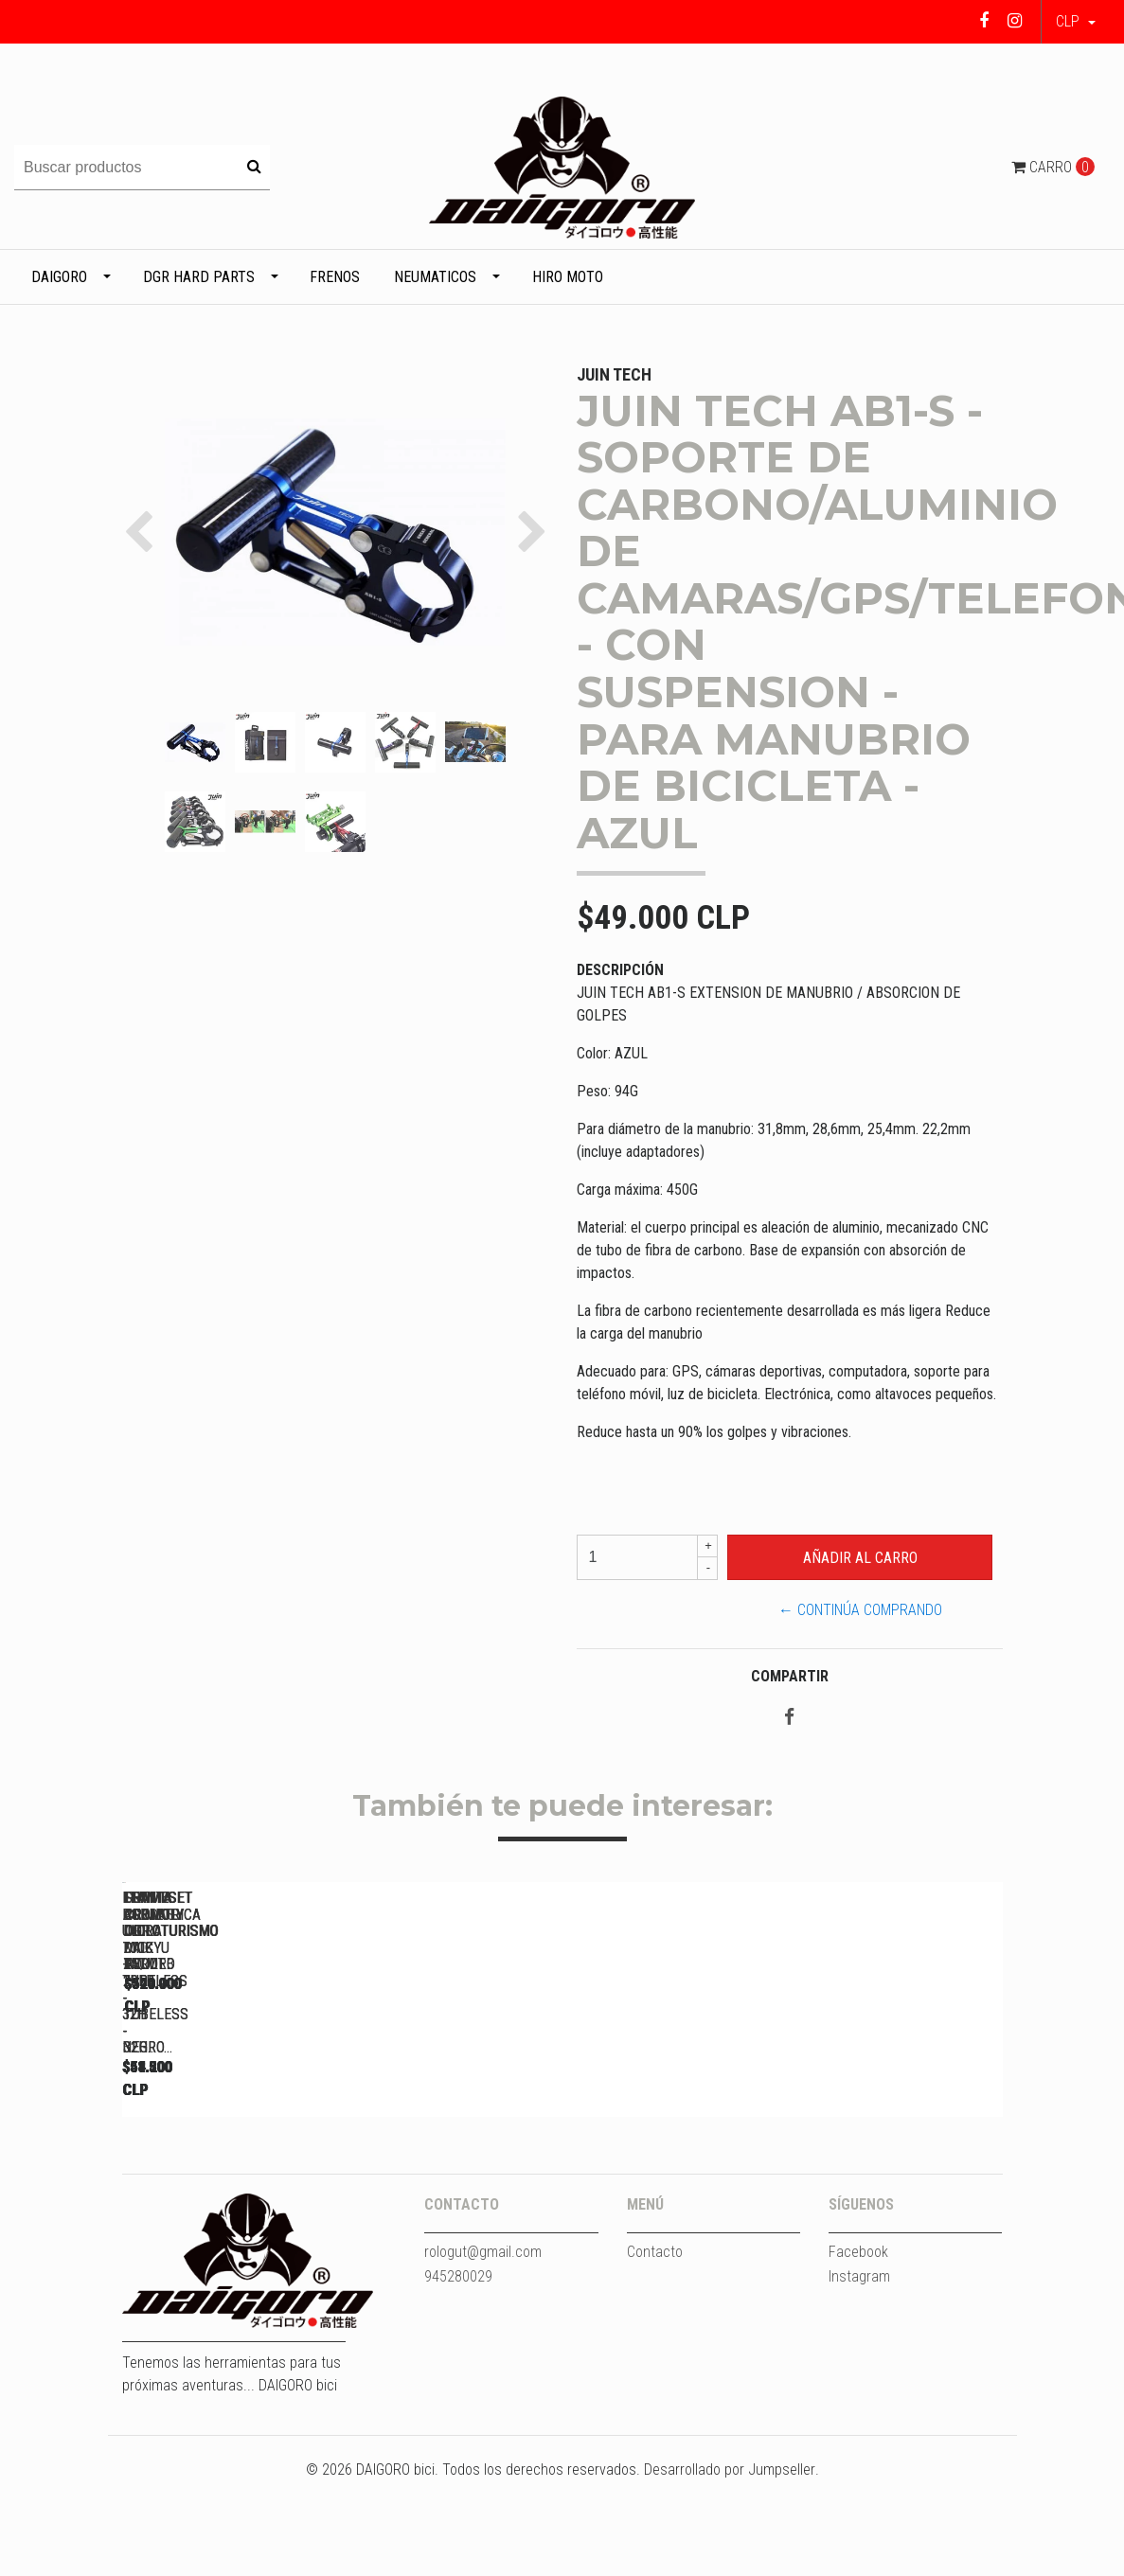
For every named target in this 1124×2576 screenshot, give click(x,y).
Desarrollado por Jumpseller (729, 2564)
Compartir (790, 1676)
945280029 (458, 2371)
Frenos (335, 277)
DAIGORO (59, 277)
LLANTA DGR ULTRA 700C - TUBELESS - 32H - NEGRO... (255, 2157)
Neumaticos (435, 277)
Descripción (620, 970)
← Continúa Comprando (860, 1610)
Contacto (655, 2346)
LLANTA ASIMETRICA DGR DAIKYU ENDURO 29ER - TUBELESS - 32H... (784, 2157)
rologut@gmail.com (483, 2346)
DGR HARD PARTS (199, 277)
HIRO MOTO (567, 277)
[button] (1076, 22)
